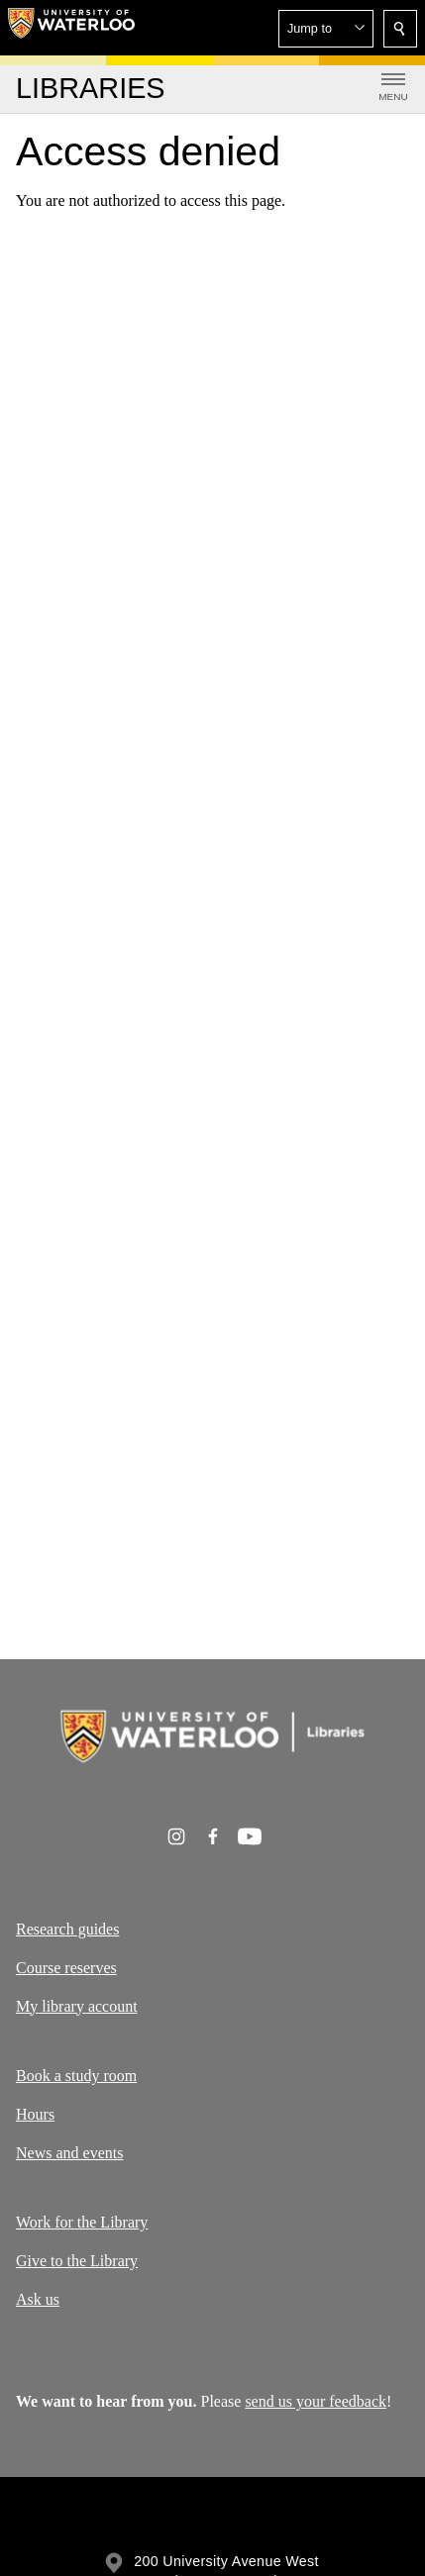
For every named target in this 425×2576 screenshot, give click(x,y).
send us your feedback (315, 2401)
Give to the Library (77, 2260)
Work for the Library (82, 2222)
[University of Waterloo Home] (71, 28)
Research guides (67, 1929)
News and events (69, 2152)
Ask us (37, 2299)
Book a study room (76, 2075)
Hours (35, 2114)
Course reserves (66, 1966)
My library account (77, 2005)
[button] (325, 29)
